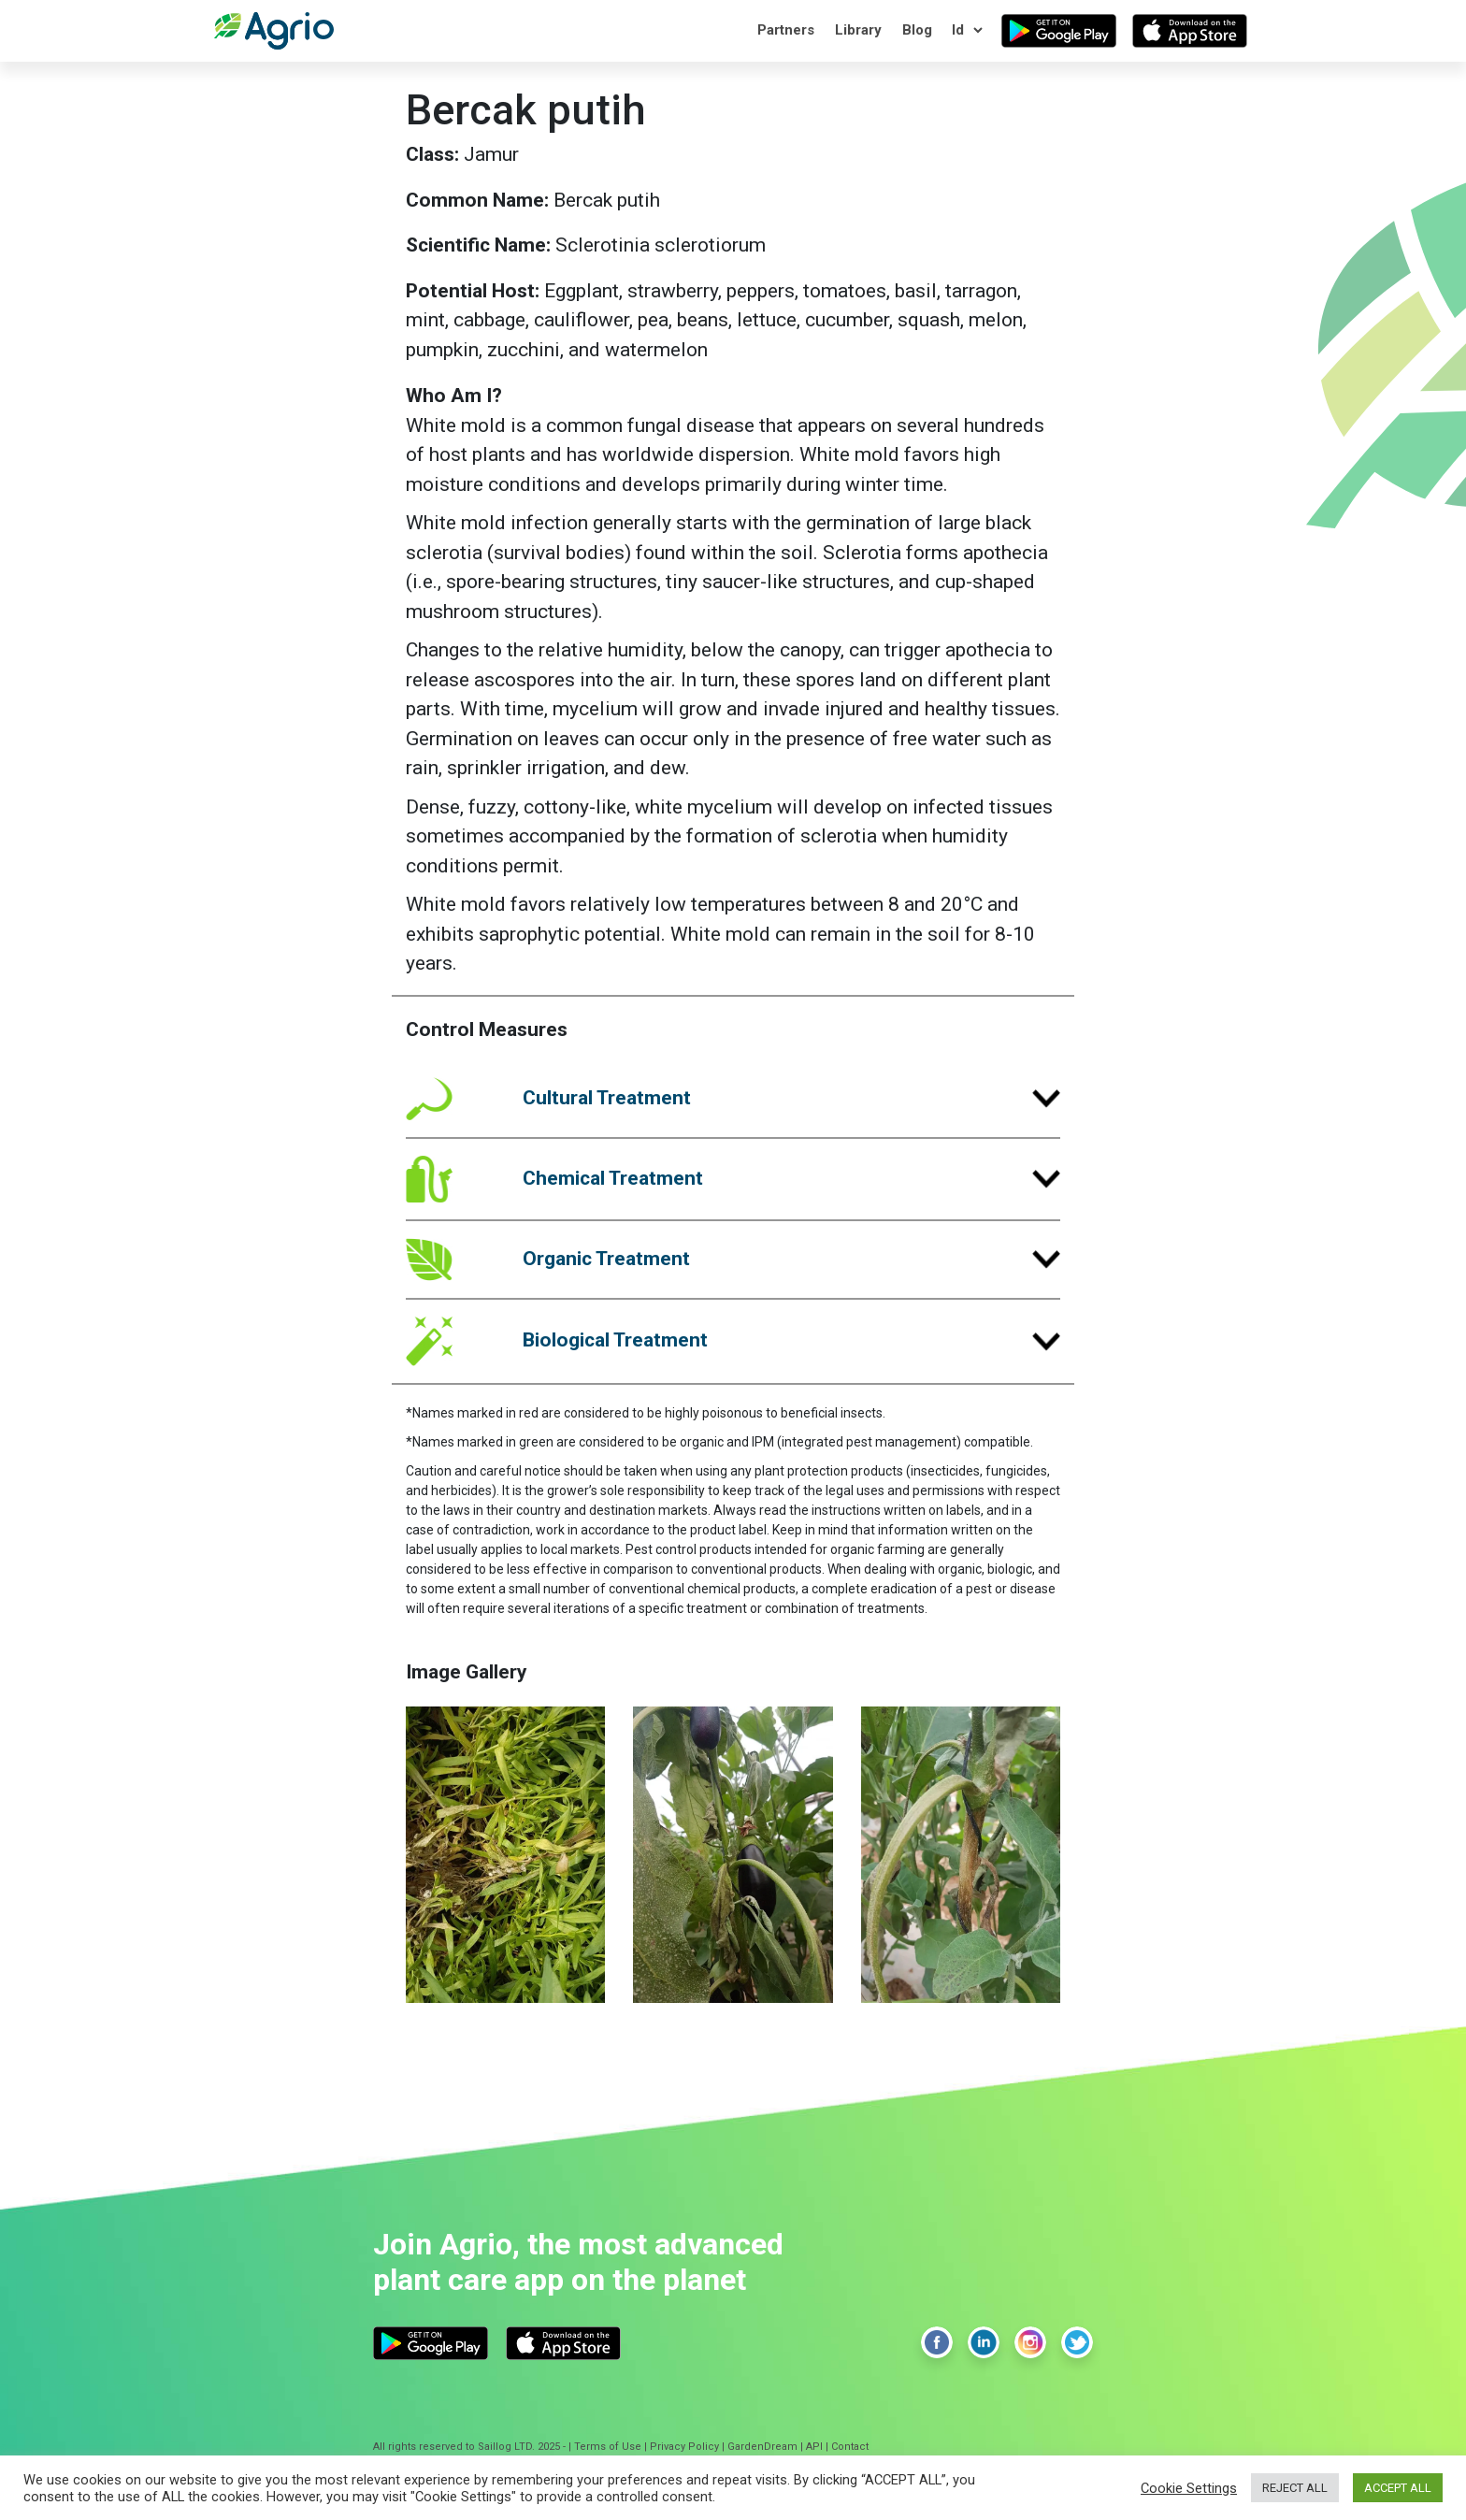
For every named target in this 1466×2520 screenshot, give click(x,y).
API (814, 2447)
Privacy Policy (684, 2447)
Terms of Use (607, 2447)
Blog (917, 30)
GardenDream (762, 2447)
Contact (850, 2447)
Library (858, 30)
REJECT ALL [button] (1295, 2488)
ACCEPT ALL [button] (1397, 2488)
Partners (785, 30)
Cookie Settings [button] (1189, 2488)
